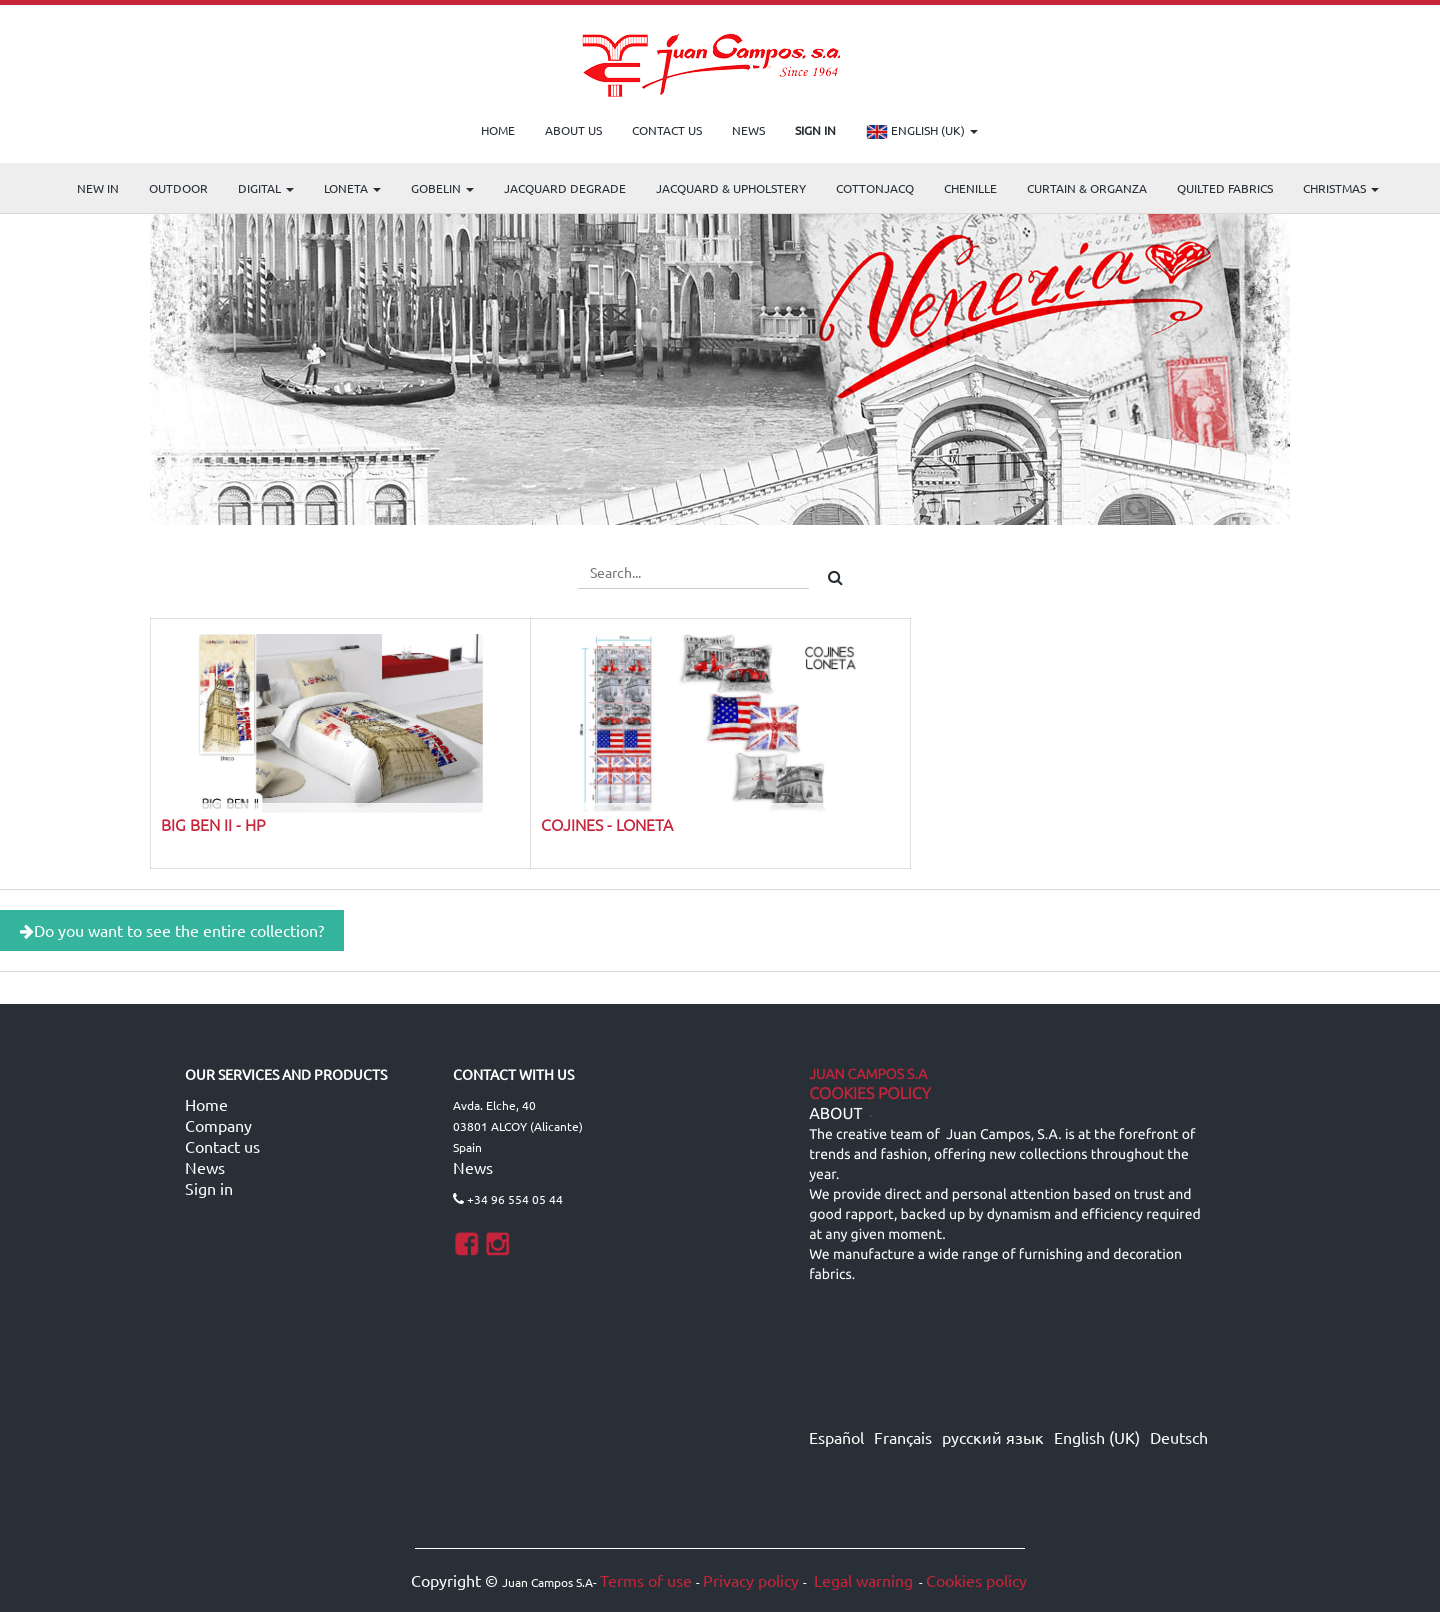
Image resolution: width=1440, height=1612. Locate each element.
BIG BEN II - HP (213, 824)
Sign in (209, 1188)
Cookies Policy (870, 1094)
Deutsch (1179, 1437)
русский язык (993, 1437)
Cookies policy (976, 1580)
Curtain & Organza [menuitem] (1087, 188)
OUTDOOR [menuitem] (178, 188)
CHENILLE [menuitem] (970, 188)
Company (218, 1125)
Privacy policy (751, 1580)
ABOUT (835, 1114)
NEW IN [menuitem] (98, 188)
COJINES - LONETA (607, 824)
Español (836, 1437)
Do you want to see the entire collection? (172, 930)
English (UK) (922, 132)
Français (903, 1437)
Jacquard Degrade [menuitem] (565, 188)
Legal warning (861, 1580)
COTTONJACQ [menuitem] (875, 188)
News (205, 1167)
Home (206, 1104)
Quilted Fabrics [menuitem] (1225, 188)
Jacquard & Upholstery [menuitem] (731, 188)
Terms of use (646, 1580)
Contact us (222, 1146)
